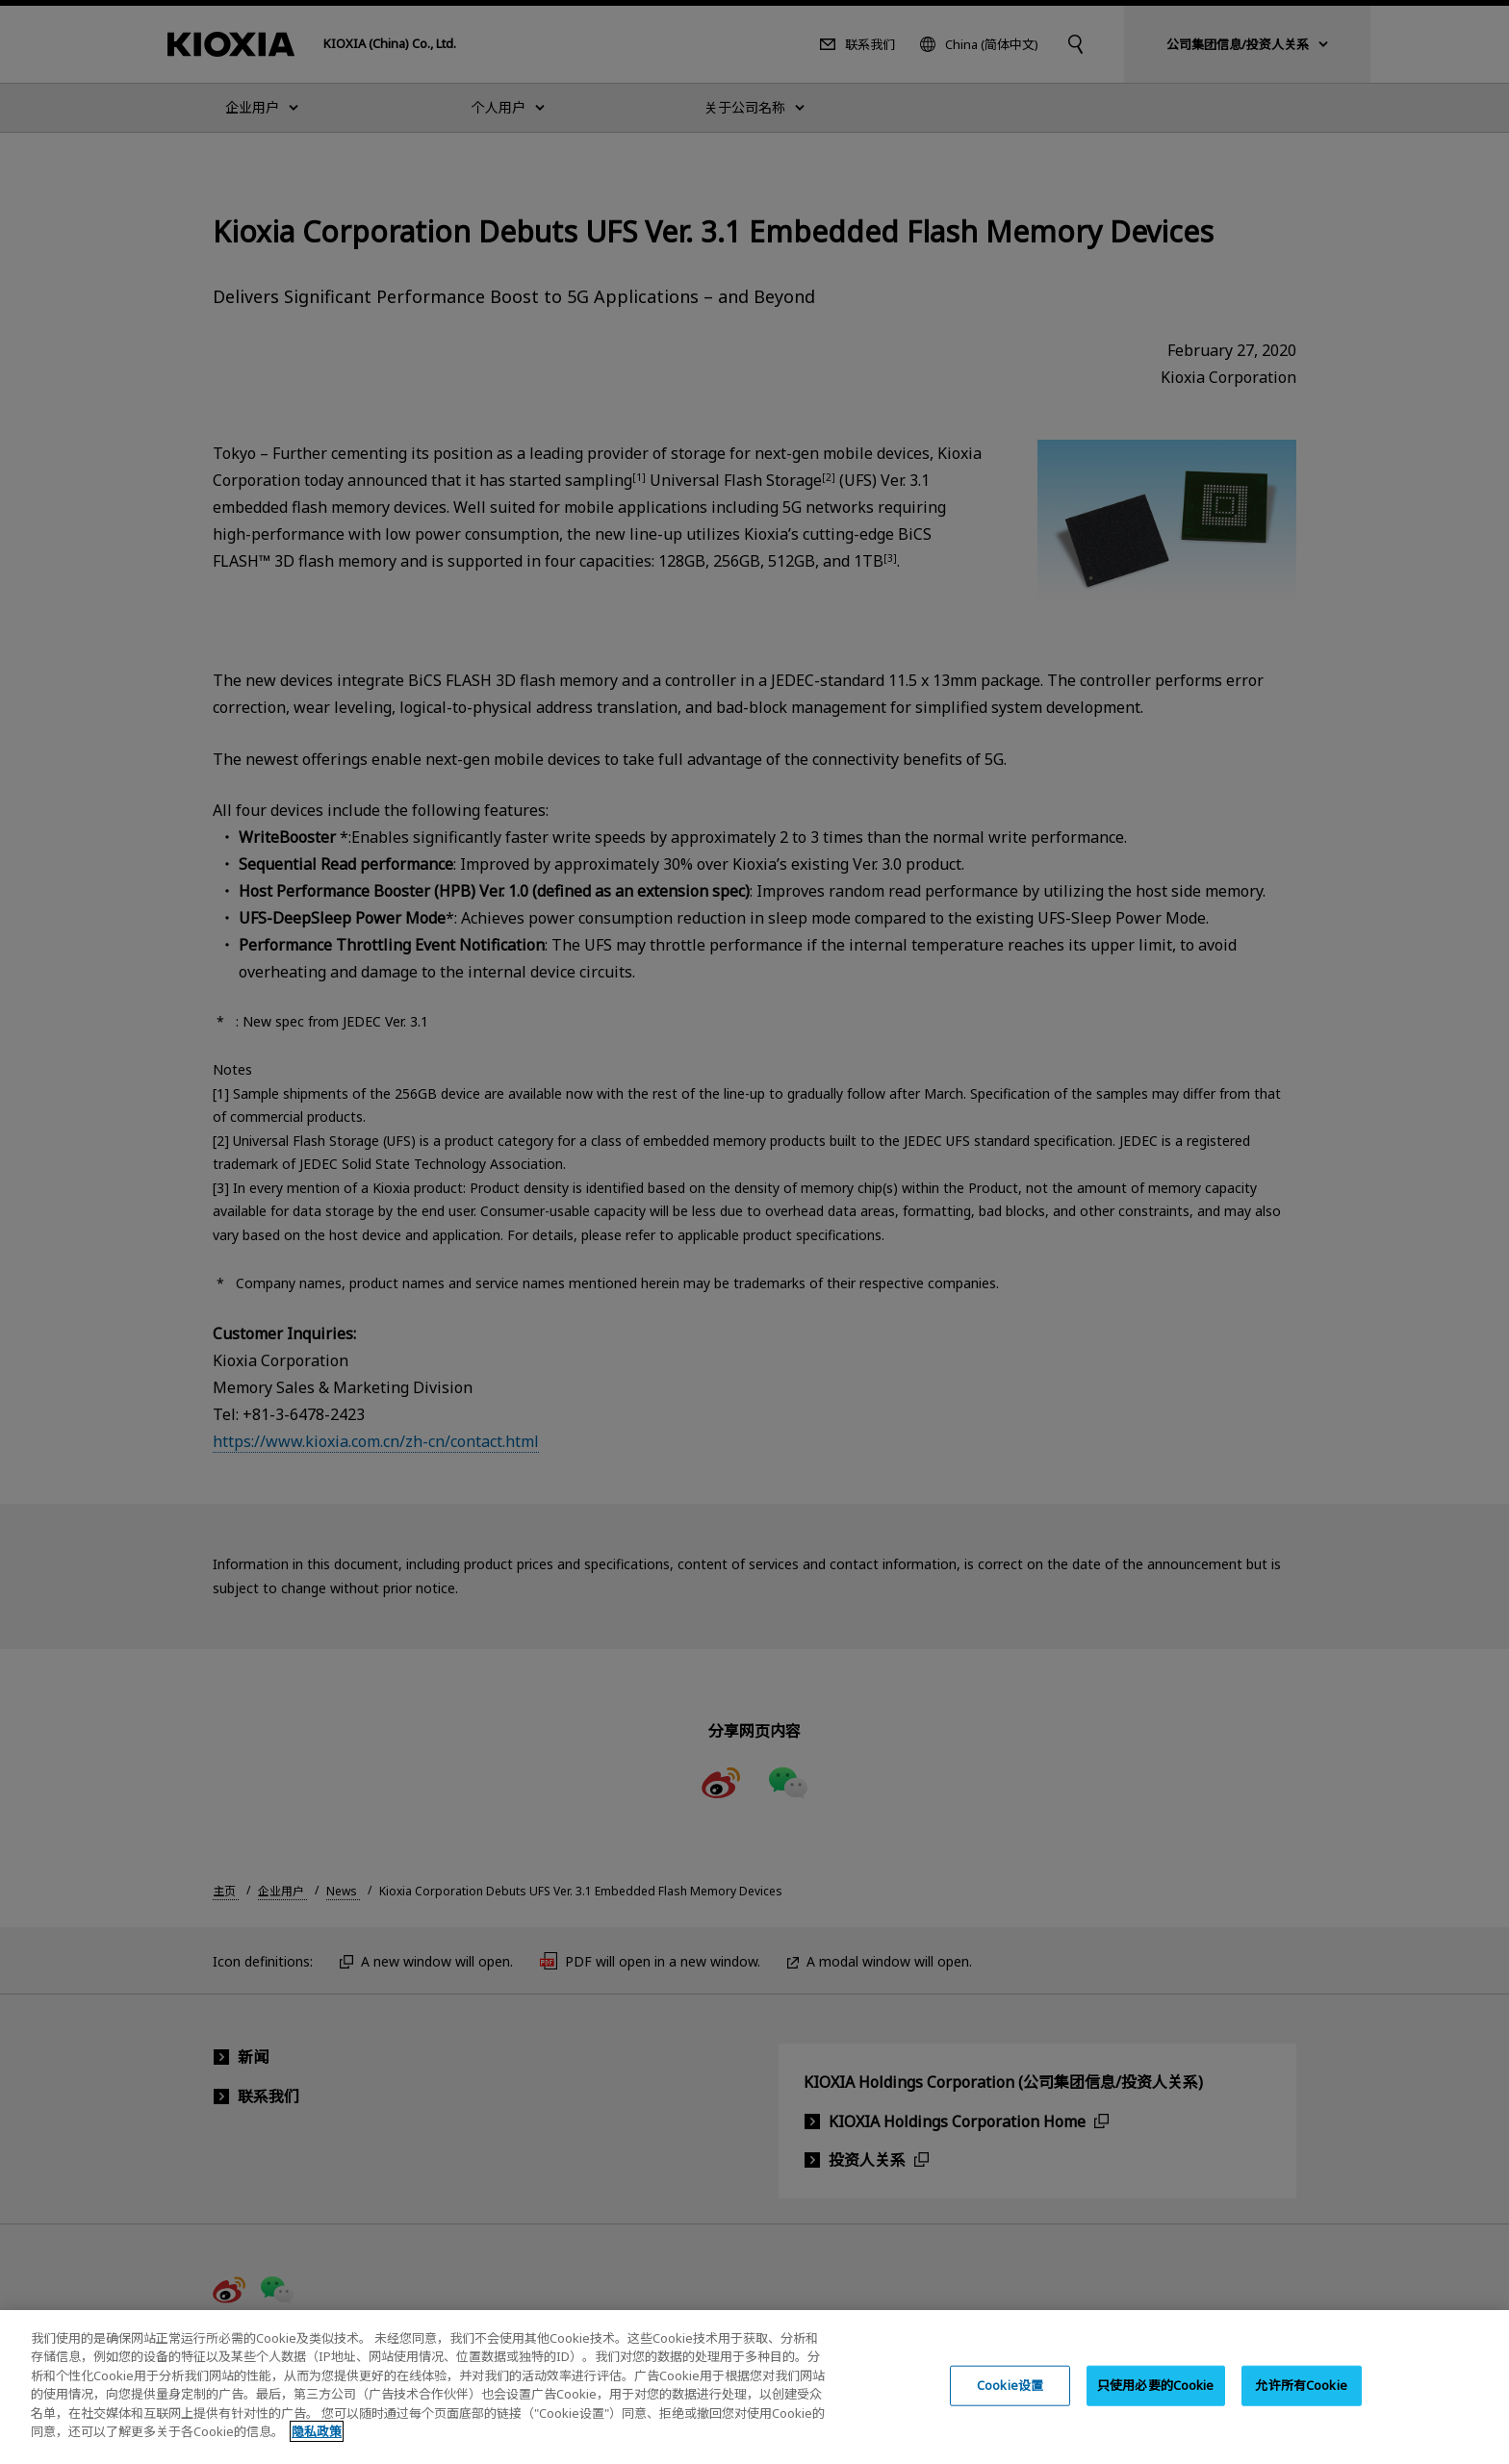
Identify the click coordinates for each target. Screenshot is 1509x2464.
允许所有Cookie (1300, 2403)
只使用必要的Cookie (1156, 2403)
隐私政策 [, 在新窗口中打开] (317, 2450)
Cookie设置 (1010, 2403)
